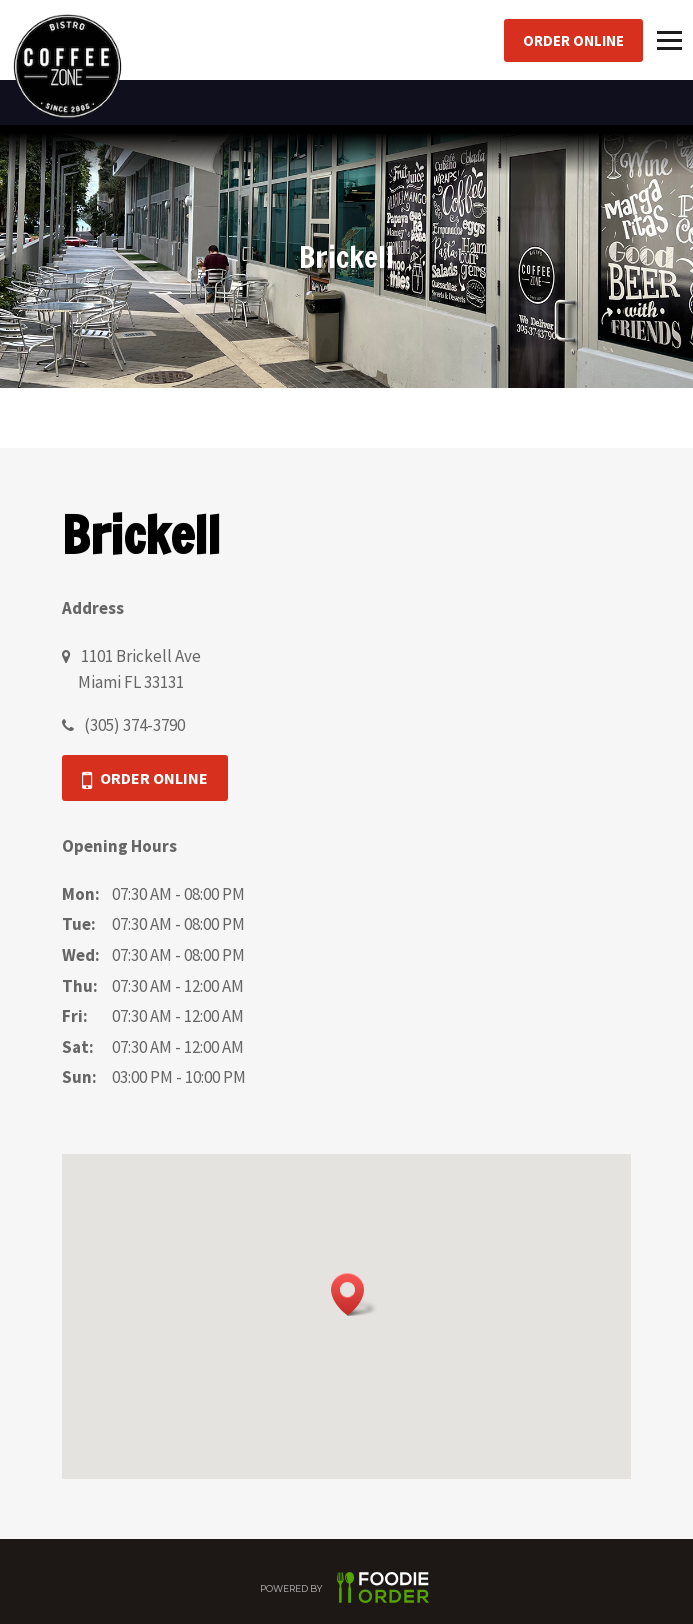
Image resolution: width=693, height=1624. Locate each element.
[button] (354, 1294)
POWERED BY (347, 1590)
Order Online (573, 40)
